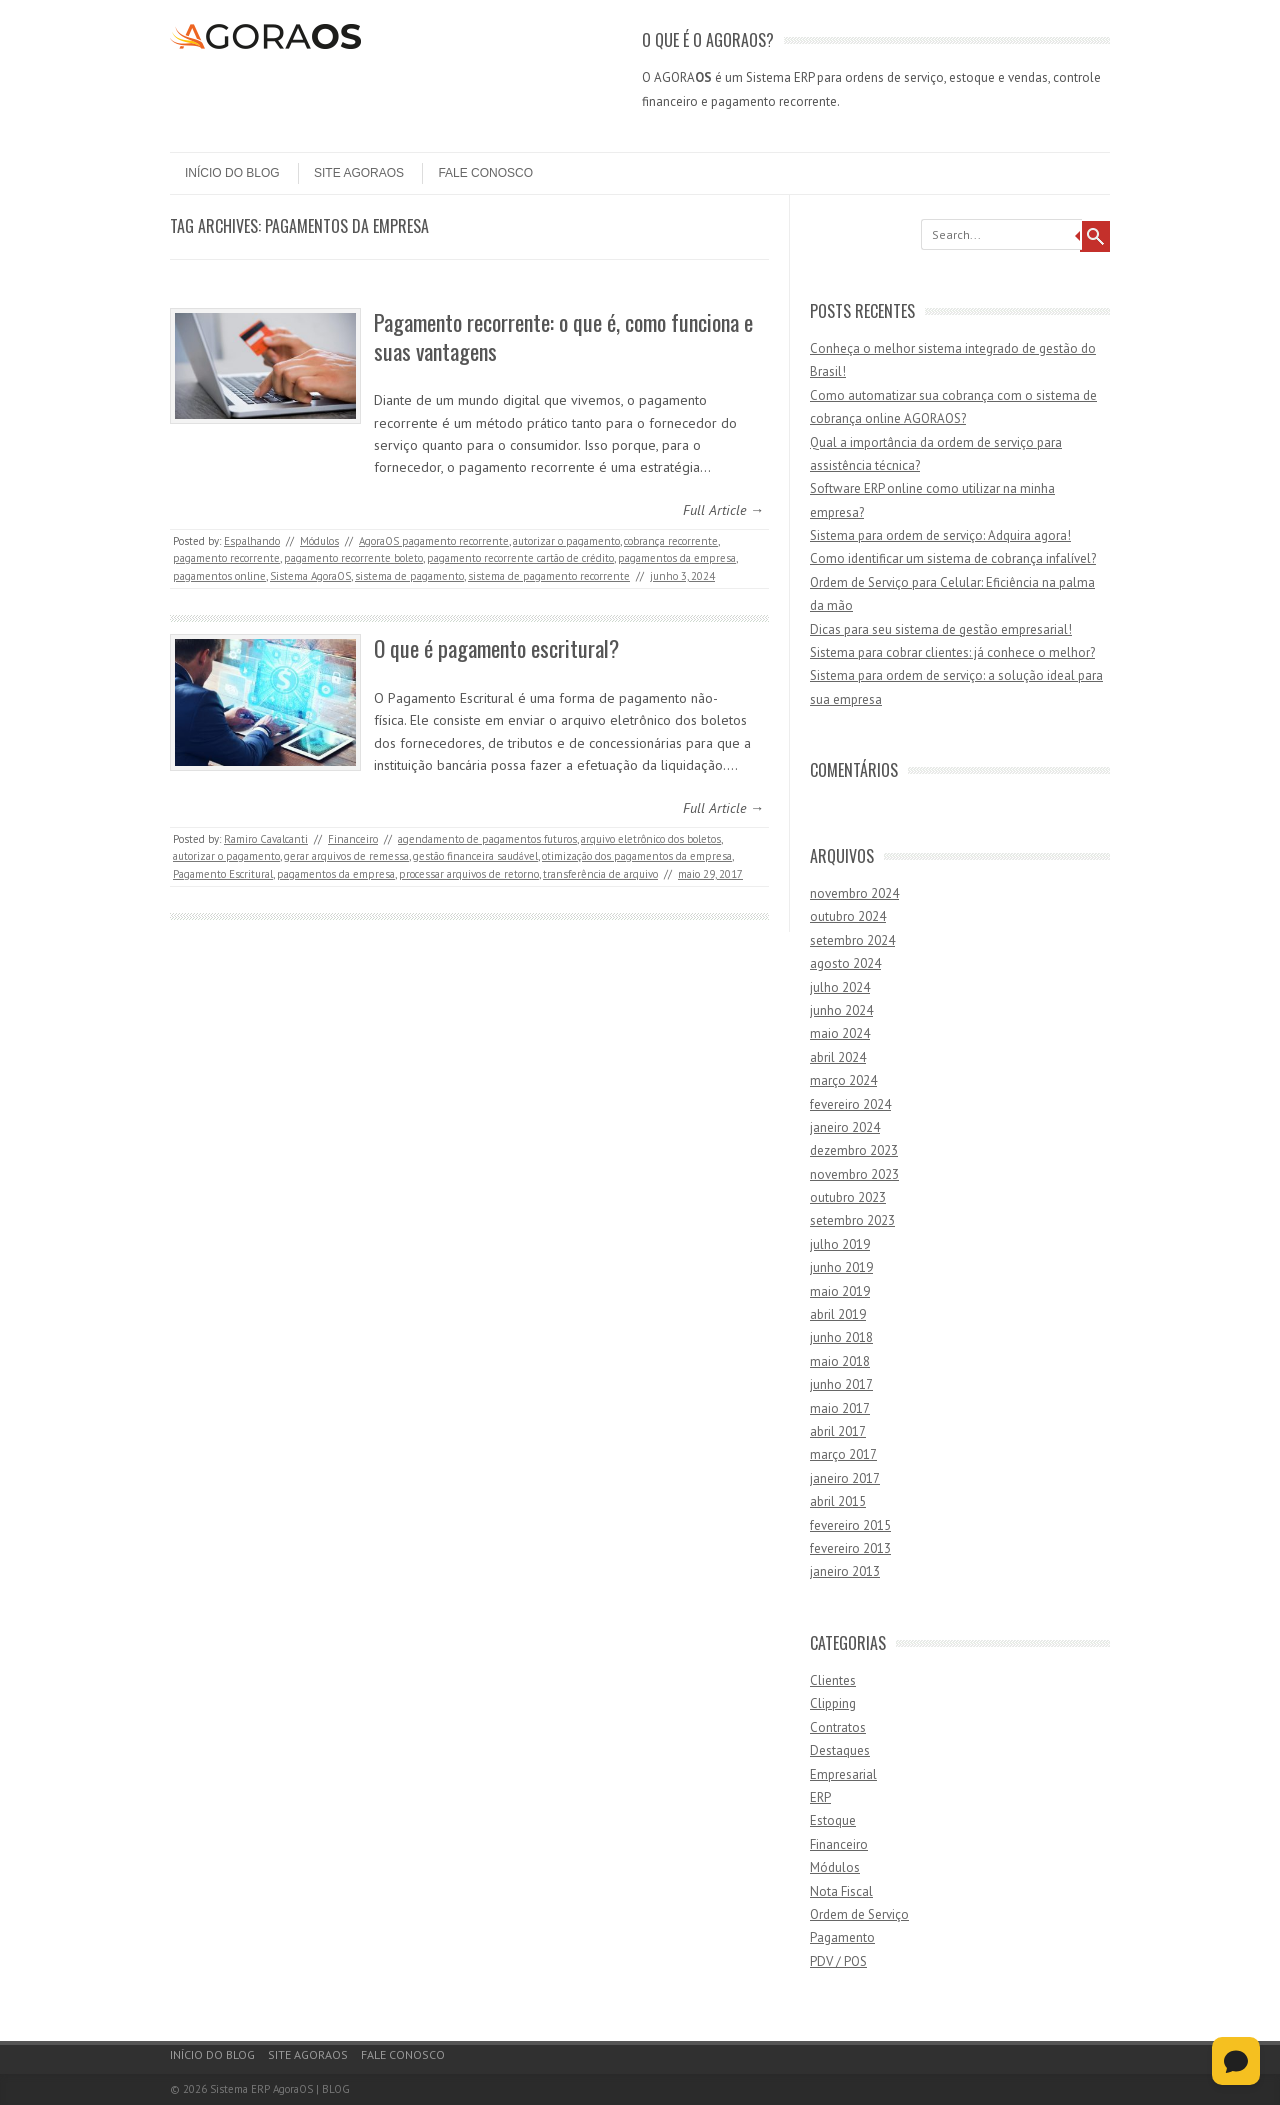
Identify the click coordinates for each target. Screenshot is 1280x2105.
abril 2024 (838, 1057)
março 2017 (843, 1454)
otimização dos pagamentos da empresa (637, 856)
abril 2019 (838, 1314)
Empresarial (843, 1774)
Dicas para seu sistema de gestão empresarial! (941, 629)
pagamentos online (219, 576)
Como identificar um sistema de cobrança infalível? (953, 558)
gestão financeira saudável (475, 856)
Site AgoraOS (359, 173)
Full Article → (723, 510)
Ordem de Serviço (859, 1914)
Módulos (319, 541)
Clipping (833, 1703)
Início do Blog (232, 173)
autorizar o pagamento (566, 541)
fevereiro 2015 (850, 1525)
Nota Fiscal (841, 1891)
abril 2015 (838, 1501)
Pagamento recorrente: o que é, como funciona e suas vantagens (563, 336)
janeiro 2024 (845, 1127)
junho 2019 (841, 1267)
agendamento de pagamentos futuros (487, 839)
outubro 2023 (848, 1197)
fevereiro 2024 (850, 1104)
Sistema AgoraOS (310, 576)
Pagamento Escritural (223, 874)
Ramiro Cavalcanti (266, 839)
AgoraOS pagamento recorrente (434, 541)
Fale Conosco (485, 173)
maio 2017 (840, 1408)
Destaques (840, 1750)
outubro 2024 (848, 916)
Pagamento (842, 1937)
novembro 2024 (854, 893)
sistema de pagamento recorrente (549, 576)
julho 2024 (840, 987)
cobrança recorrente (671, 541)
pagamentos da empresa (677, 558)
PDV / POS (838, 1961)
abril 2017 (838, 1431)
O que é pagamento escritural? (496, 648)
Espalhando (252, 541)
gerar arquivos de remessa (346, 856)
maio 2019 (840, 1291)
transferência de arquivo (600, 874)
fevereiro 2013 (850, 1548)
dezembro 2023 (854, 1150)
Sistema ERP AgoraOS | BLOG (280, 2089)
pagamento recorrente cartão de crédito (520, 558)
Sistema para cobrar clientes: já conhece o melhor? (952, 652)
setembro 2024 (852, 940)
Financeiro (353, 839)
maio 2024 (840, 1033)
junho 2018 (841, 1337)
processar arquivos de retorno (469, 874)
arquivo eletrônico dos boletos (651, 839)
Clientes (833, 1680)
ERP (820, 1797)
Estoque (833, 1820)
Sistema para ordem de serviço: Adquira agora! (940, 535)
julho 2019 (840, 1244)
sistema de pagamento (409, 576)
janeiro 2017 (845, 1478)
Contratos (838, 1727)
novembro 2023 (854, 1174)
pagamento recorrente (226, 558)
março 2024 (843, 1080)
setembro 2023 (852, 1220)
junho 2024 (841, 1010)
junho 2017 (841, 1384)
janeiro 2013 (845, 1571)
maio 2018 (840, 1361)
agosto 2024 (845, 963)
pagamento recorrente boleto (353, 558)
